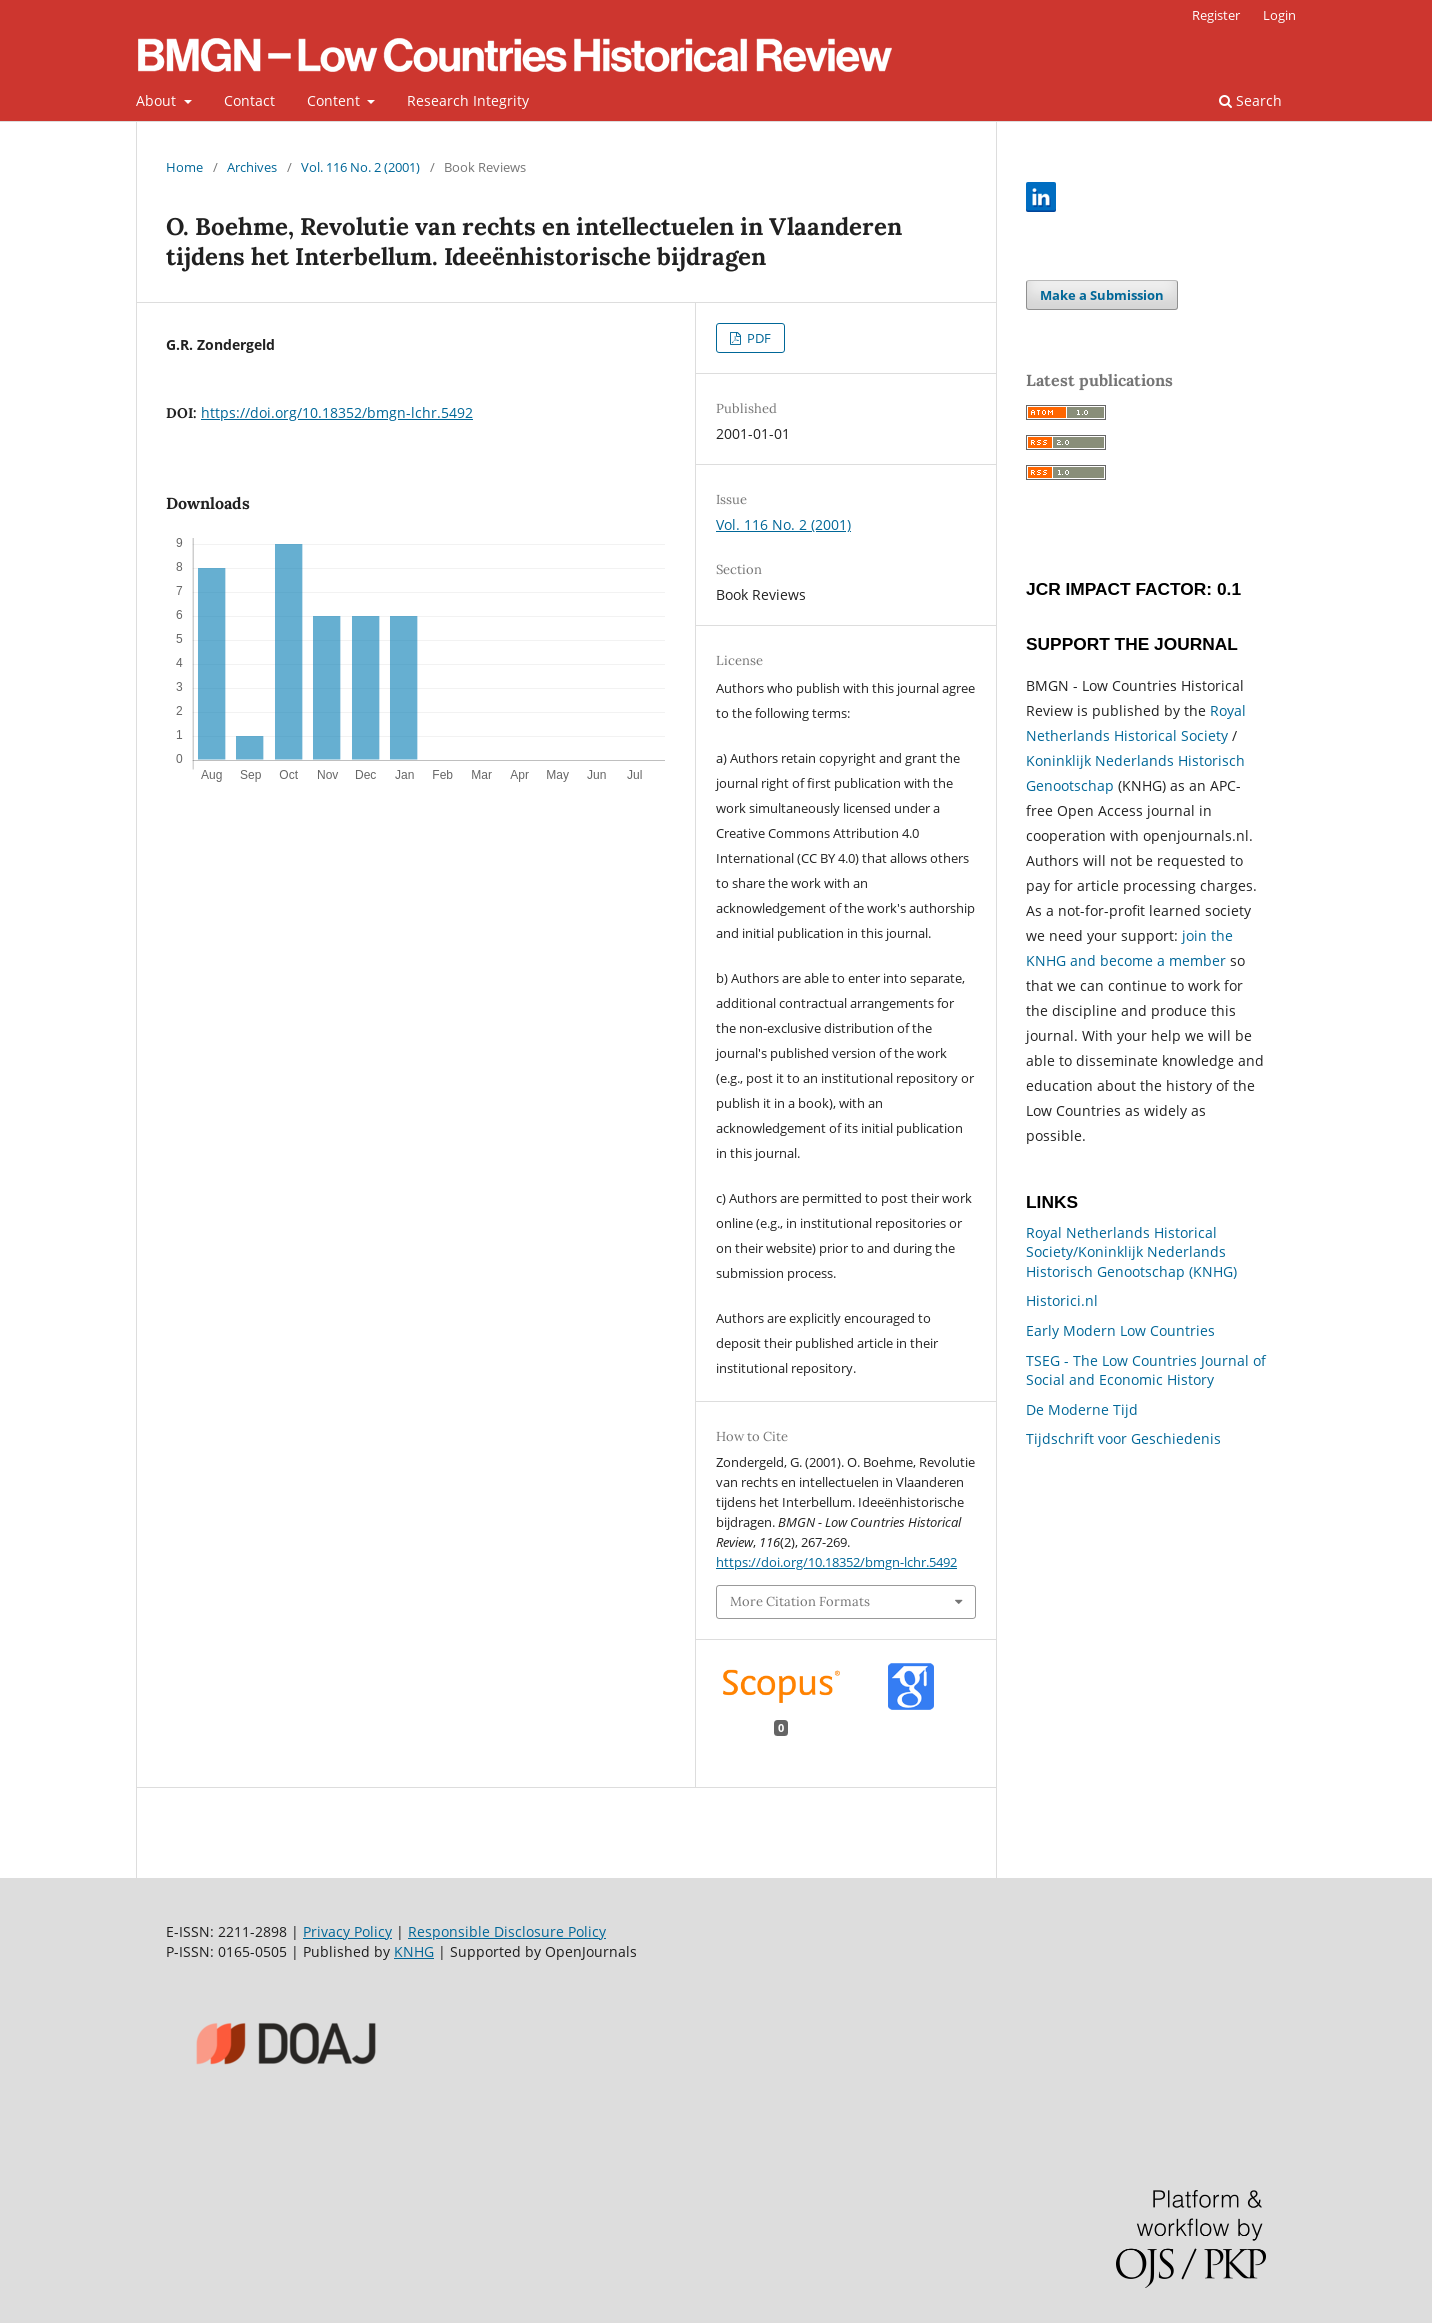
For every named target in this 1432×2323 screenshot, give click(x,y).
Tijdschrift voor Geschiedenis (1123, 1438)
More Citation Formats (800, 1601)
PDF (757, 338)
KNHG (414, 1951)
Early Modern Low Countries (1120, 1330)
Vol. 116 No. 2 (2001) (360, 167)
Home (184, 167)
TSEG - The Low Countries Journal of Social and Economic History (1146, 1370)
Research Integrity (468, 100)
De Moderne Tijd (1082, 1409)
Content (335, 100)
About (158, 100)
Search (1250, 100)
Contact (249, 100)
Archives (252, 167)
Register (1216, 15)
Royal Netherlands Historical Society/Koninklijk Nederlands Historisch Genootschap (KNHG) (1131, 1252)
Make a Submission (1102, 295)
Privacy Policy (347, 1931)
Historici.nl (1062, 1300)
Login (1279, 15)
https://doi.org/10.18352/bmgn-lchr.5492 (337, 412)
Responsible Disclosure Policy (507, 1931)
